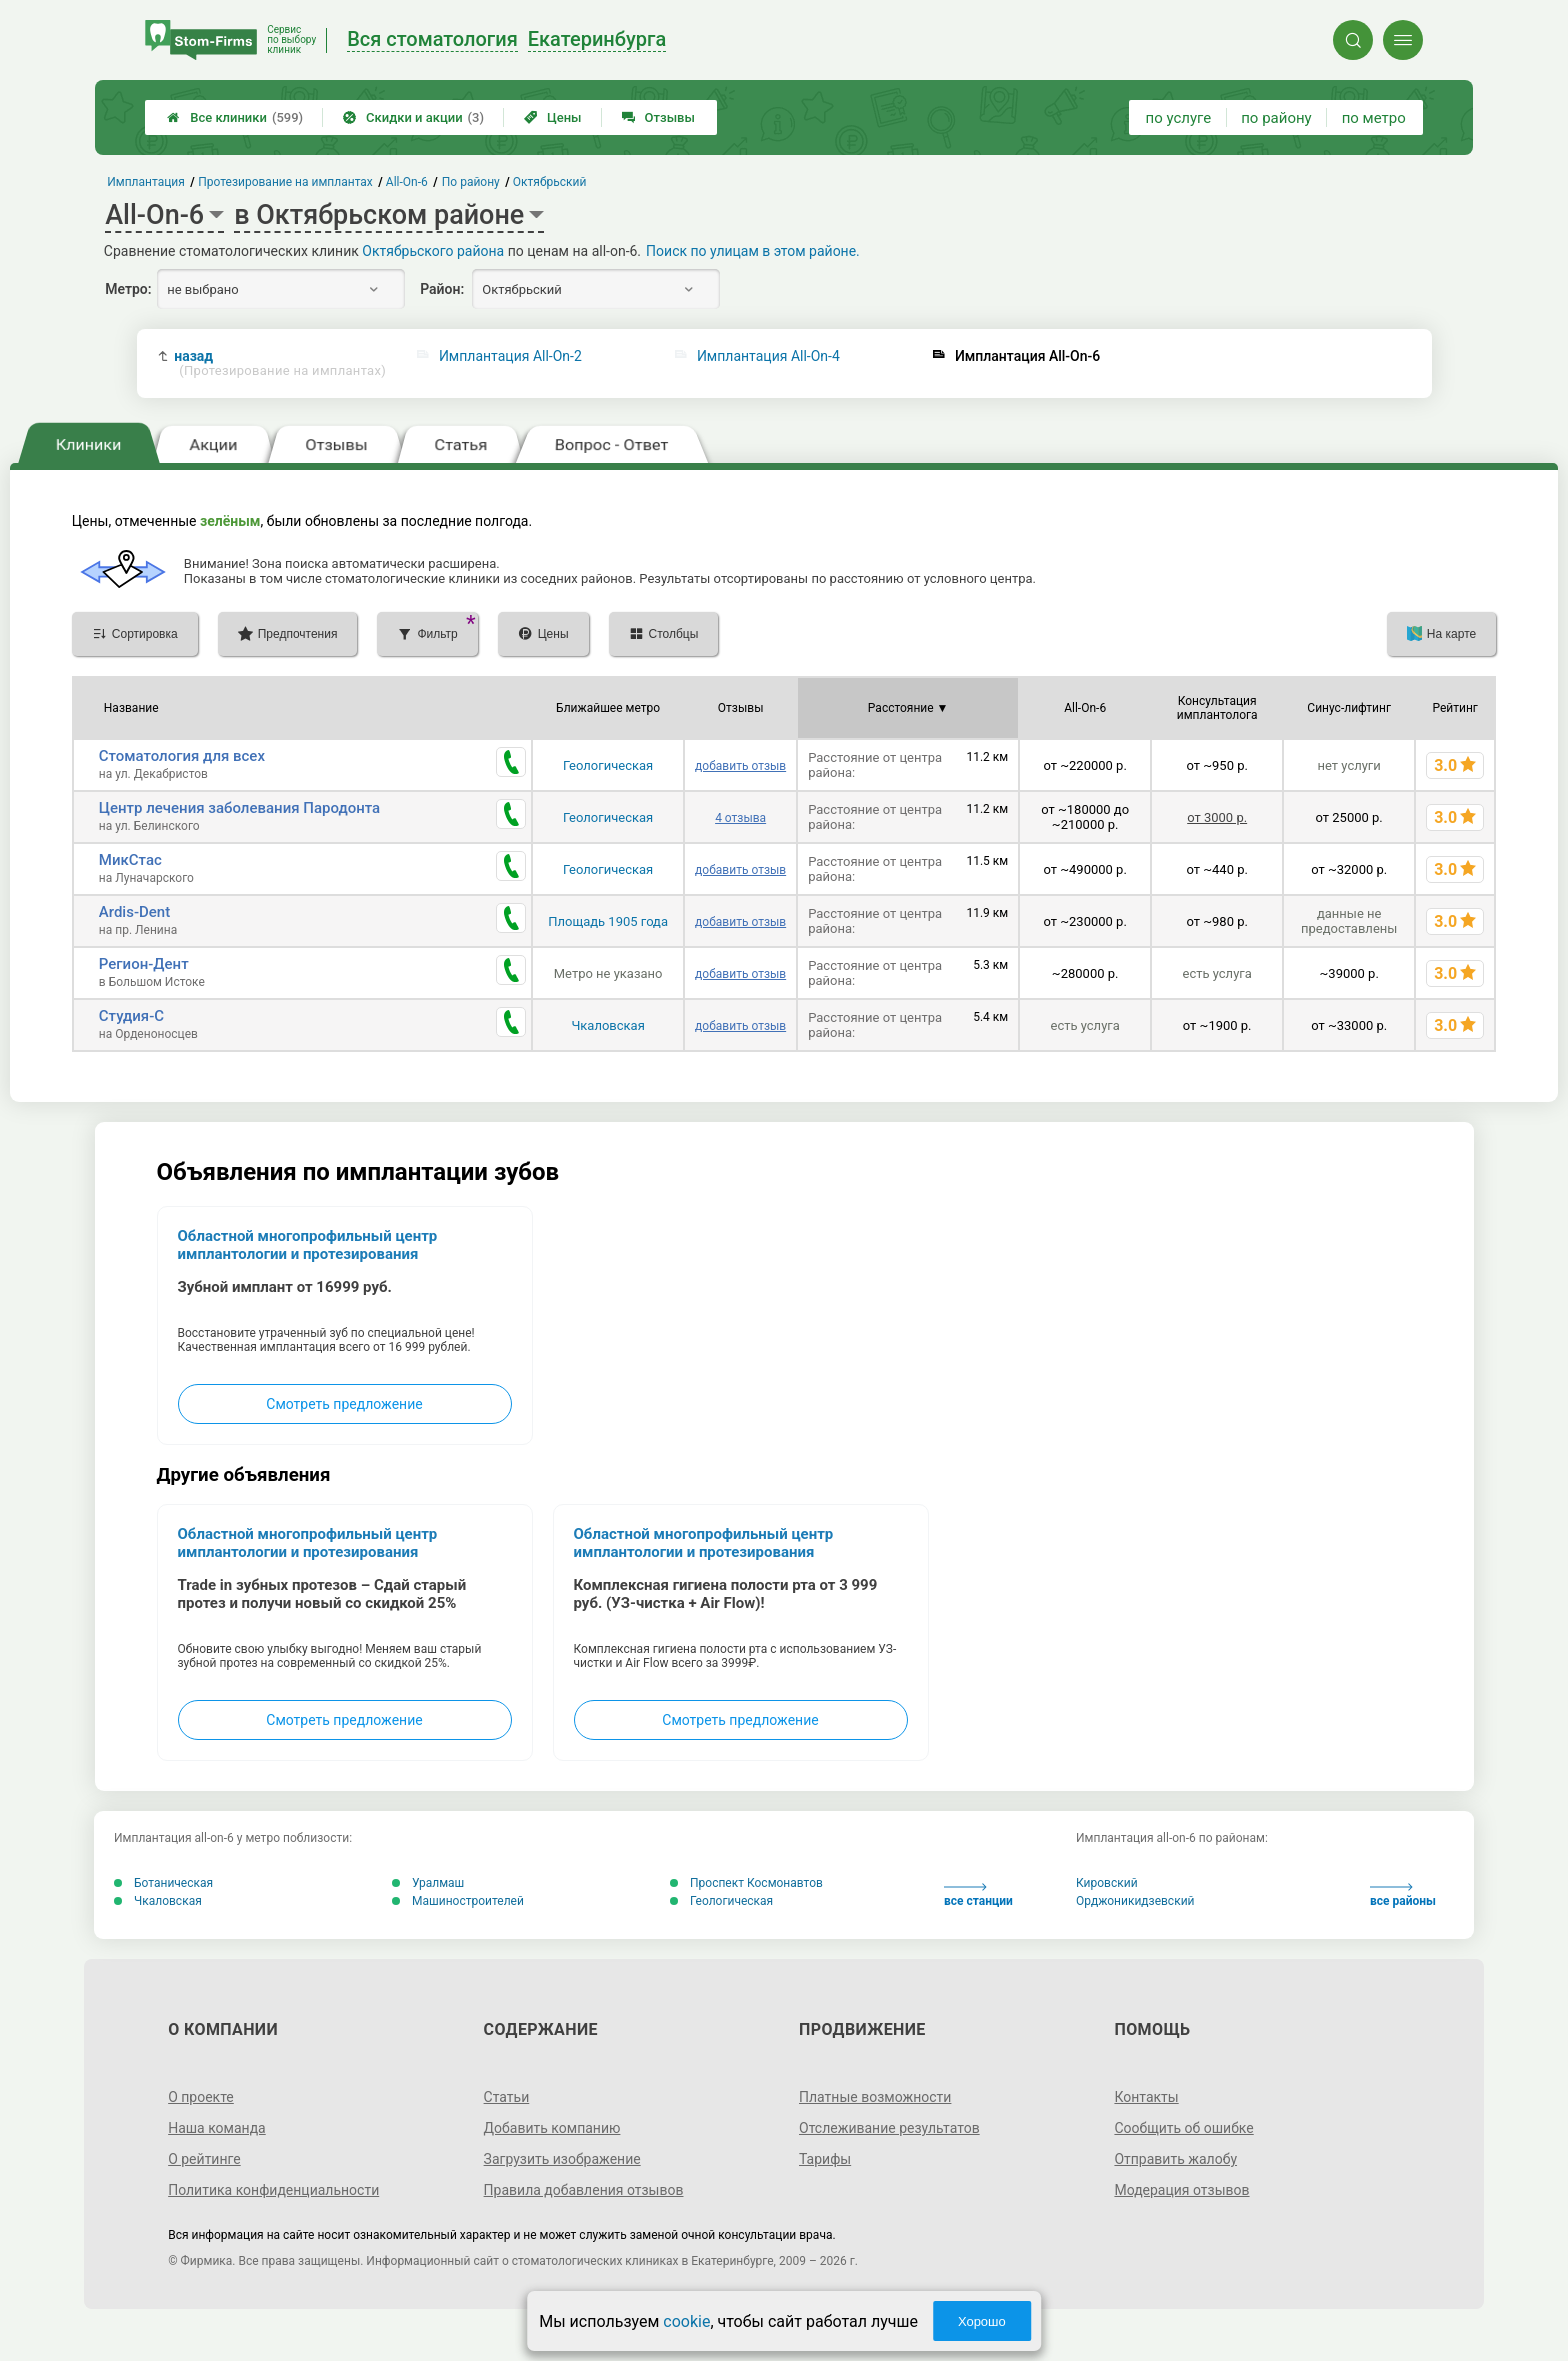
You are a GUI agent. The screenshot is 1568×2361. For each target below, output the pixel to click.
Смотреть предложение (344, 1404)
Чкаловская (607, 1025)
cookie (686, 2321)
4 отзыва (740, 818)
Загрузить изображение (562, 2159)
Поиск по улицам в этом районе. (753, 251)
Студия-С (131, 1016)
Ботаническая (163, 1883)
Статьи (507, 2097)
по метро (1374, 118)
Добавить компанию (552, 2128)
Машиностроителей (458, 1901)
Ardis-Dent (134, 912)
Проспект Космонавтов (746, 1883)
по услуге (1179, 118)
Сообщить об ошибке (1183, 2128)
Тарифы (825, 2159)
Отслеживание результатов (889, 2128)
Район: (442, 289)
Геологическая (608, 765)
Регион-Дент (144, 964)
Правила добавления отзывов (584, 2190)
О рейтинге (204, 2159)
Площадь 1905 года (608, 921)
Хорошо (982, 2321)
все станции (978, 1895)
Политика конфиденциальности (273, 2190)
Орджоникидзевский (1135, 1901)
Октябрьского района (433, 251)
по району (1276, 118)
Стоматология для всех (182, 756)
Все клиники (235, 117)
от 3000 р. (1217, 817)
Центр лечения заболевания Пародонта (239, 808)
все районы (1403, 1895)
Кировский (1107, 1883)
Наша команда (217, 2128)
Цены (553, 117)
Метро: (128, 289)
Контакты (1146, 2097)
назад (280, 363)
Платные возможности (875, 2097)
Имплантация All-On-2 (510, 356)
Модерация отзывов (1181, 2190)
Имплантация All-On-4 (768, 356)
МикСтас (130, 860)
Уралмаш (428, 1883)
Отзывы (658, 117)
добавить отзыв (740, 766)
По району (471, 182)
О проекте (201, 2097)
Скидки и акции (413, 117)
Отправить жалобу (1175, 2159)
